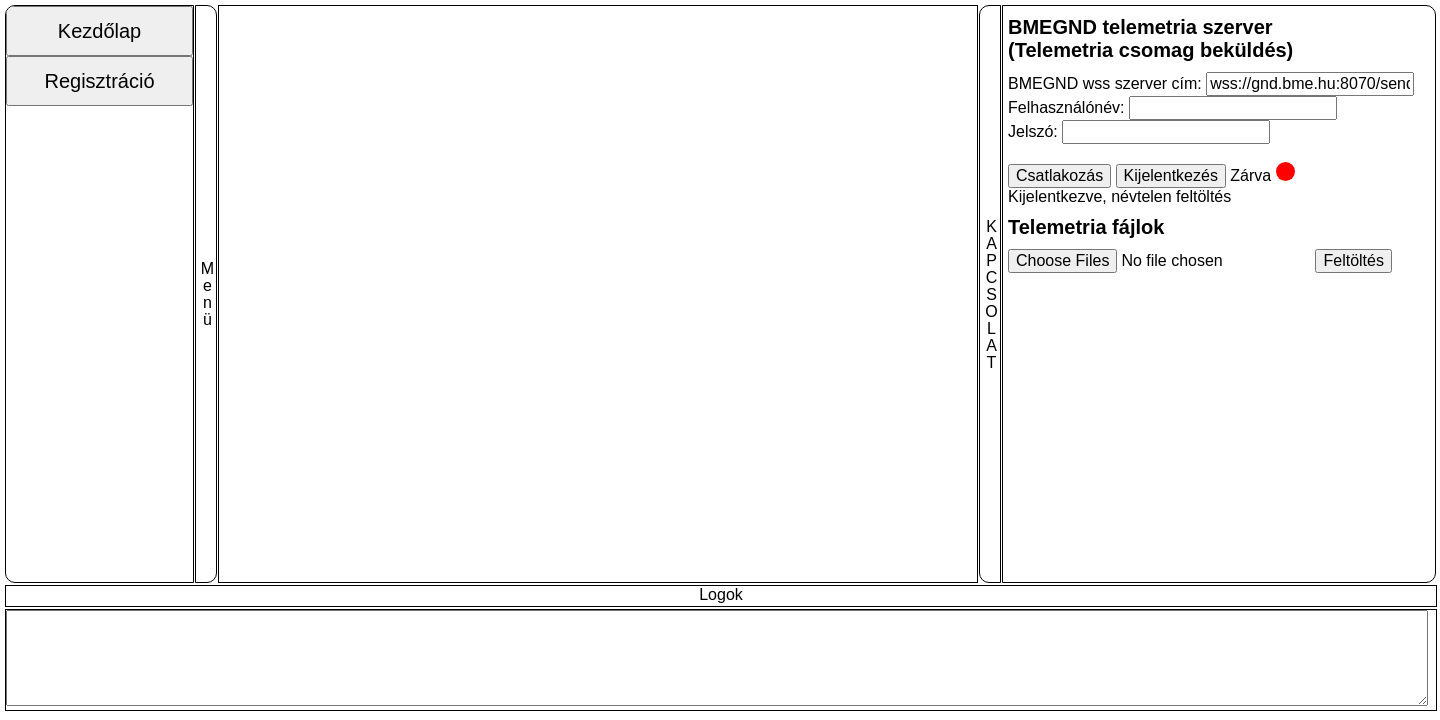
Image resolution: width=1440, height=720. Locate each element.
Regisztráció (99, 81)
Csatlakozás (1059, 175)
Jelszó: (1035, 131)
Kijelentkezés (1171, 175)
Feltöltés (1353, 260)
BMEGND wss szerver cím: (1105, 83)
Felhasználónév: (1068, 107)
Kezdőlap (99, 31)
